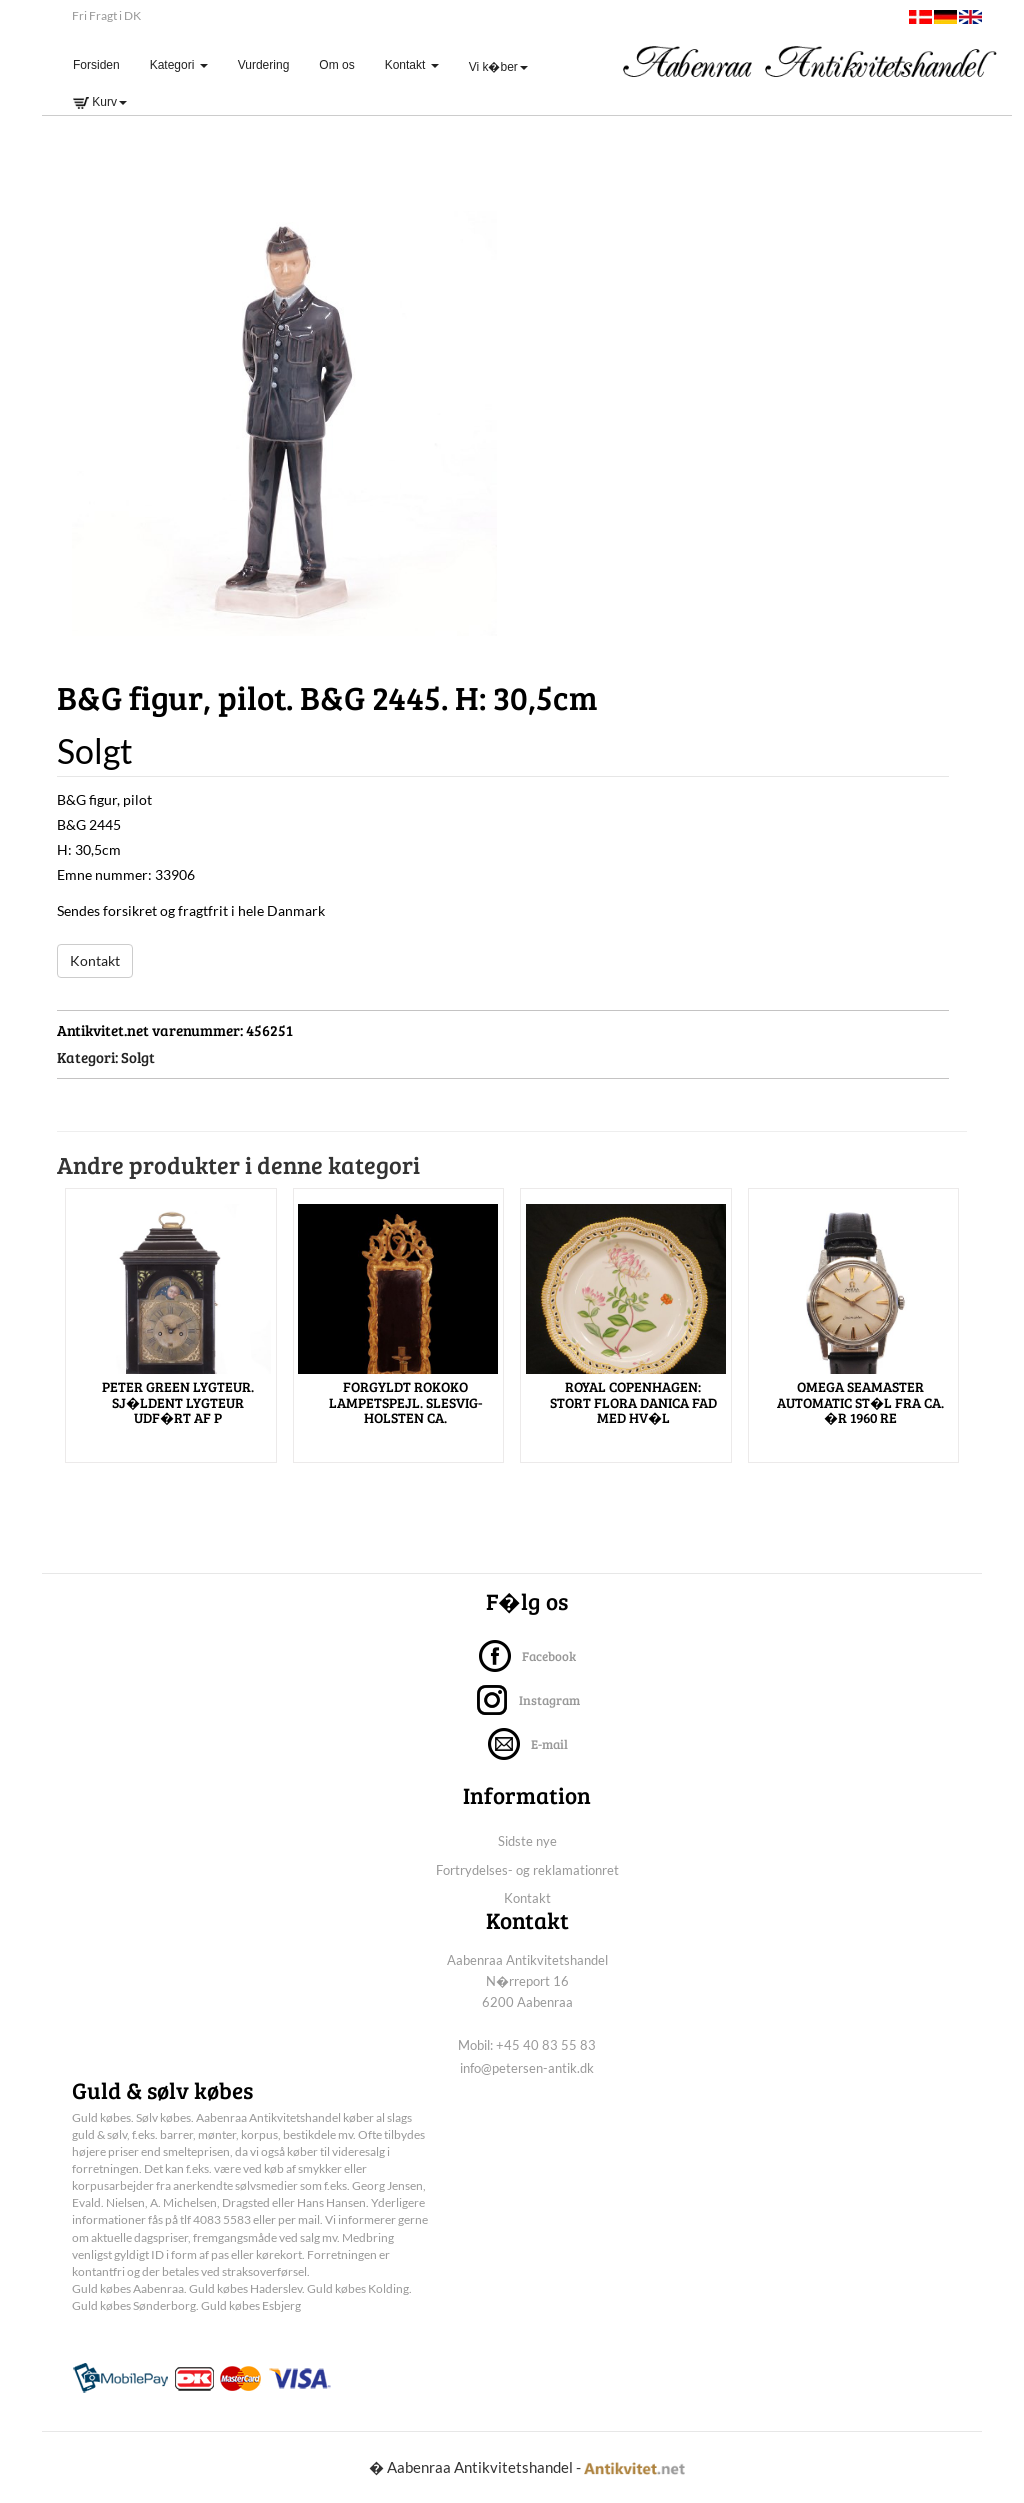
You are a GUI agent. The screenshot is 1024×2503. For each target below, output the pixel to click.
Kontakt (95, 960)
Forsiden (104, 64)
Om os (336, 65)
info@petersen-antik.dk (527, 2068)
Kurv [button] (100, 102)
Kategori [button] (179, 65)
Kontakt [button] (412, 65)
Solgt (138, 1057)
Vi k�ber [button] (498, 67)
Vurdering (264, 65)
